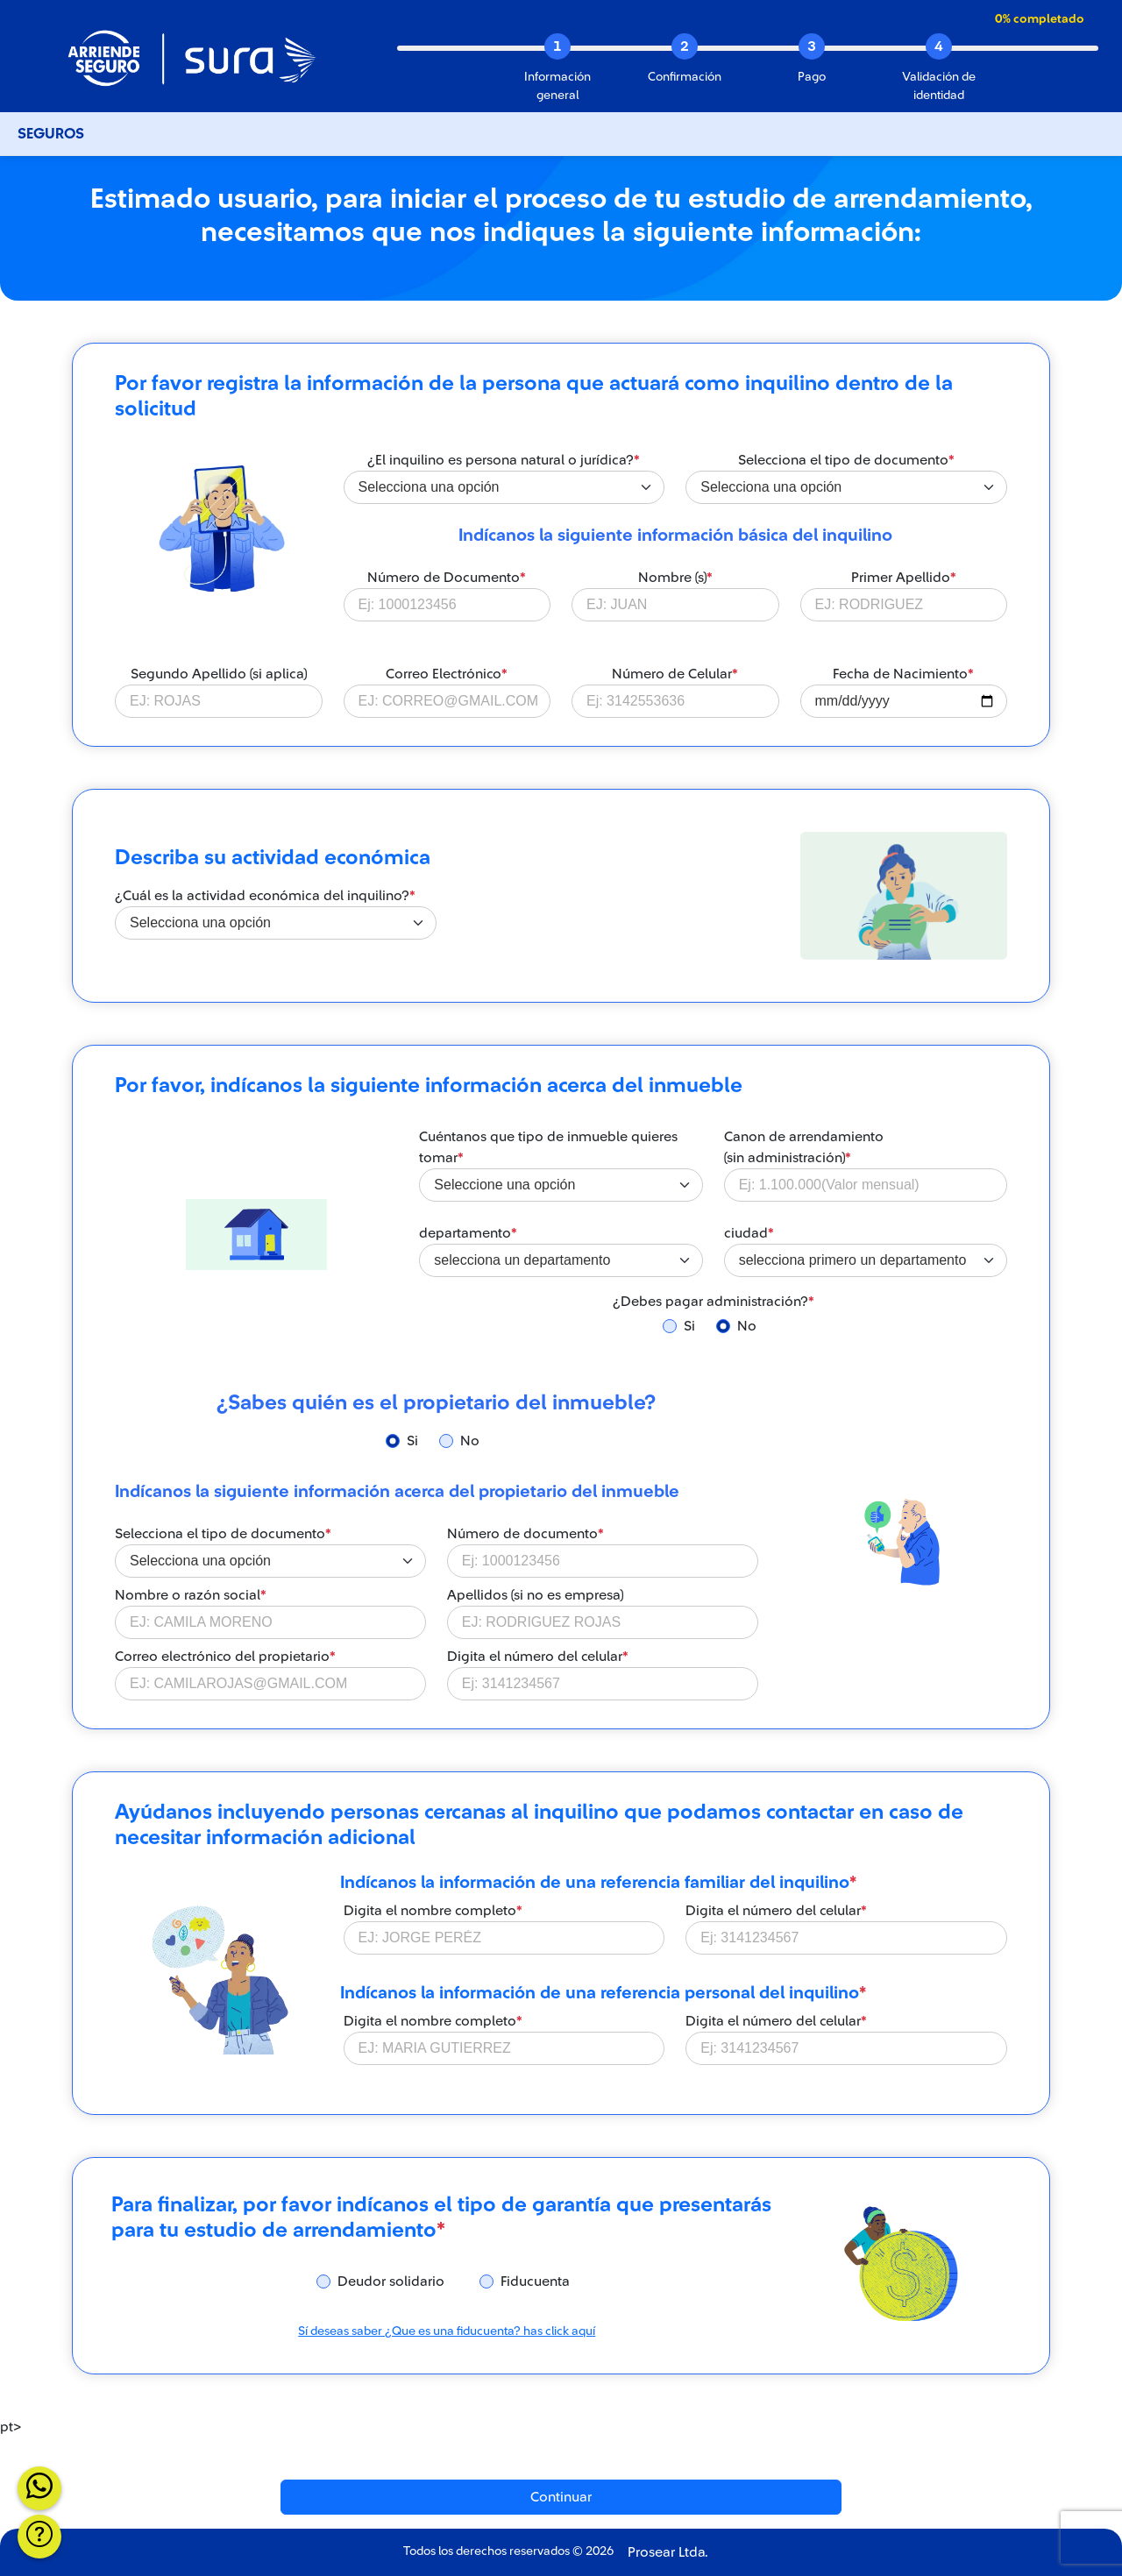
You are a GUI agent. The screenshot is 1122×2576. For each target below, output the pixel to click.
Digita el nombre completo (433, 1911)
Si (689, 1326)
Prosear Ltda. (668, 2552)
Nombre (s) (675, 578)
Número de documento (525, 1534)
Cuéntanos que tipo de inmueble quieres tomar (548, 1147)
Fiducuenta (535, 2281)
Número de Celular (675, 674)
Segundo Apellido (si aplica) (219, 674)
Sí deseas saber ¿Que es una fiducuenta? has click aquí (446, 2331)
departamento (468, 1233)
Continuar (561, 2497)
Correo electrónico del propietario (225, 1657)
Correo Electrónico (447, 674)
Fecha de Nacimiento (903, 674)
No (746, 1326)
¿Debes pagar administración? (713, 1302)
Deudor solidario (390, 2281)
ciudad (749, 1233)
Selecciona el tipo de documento (846, 460)
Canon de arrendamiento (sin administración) (804, 1147)
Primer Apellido (903, 578)
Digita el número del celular (537, 1657)
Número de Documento (446, 578)
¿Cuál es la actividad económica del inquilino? (265, 896)
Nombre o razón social (190, 1595)
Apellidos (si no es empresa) (535, 1595)
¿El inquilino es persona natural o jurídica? (503, 460)
